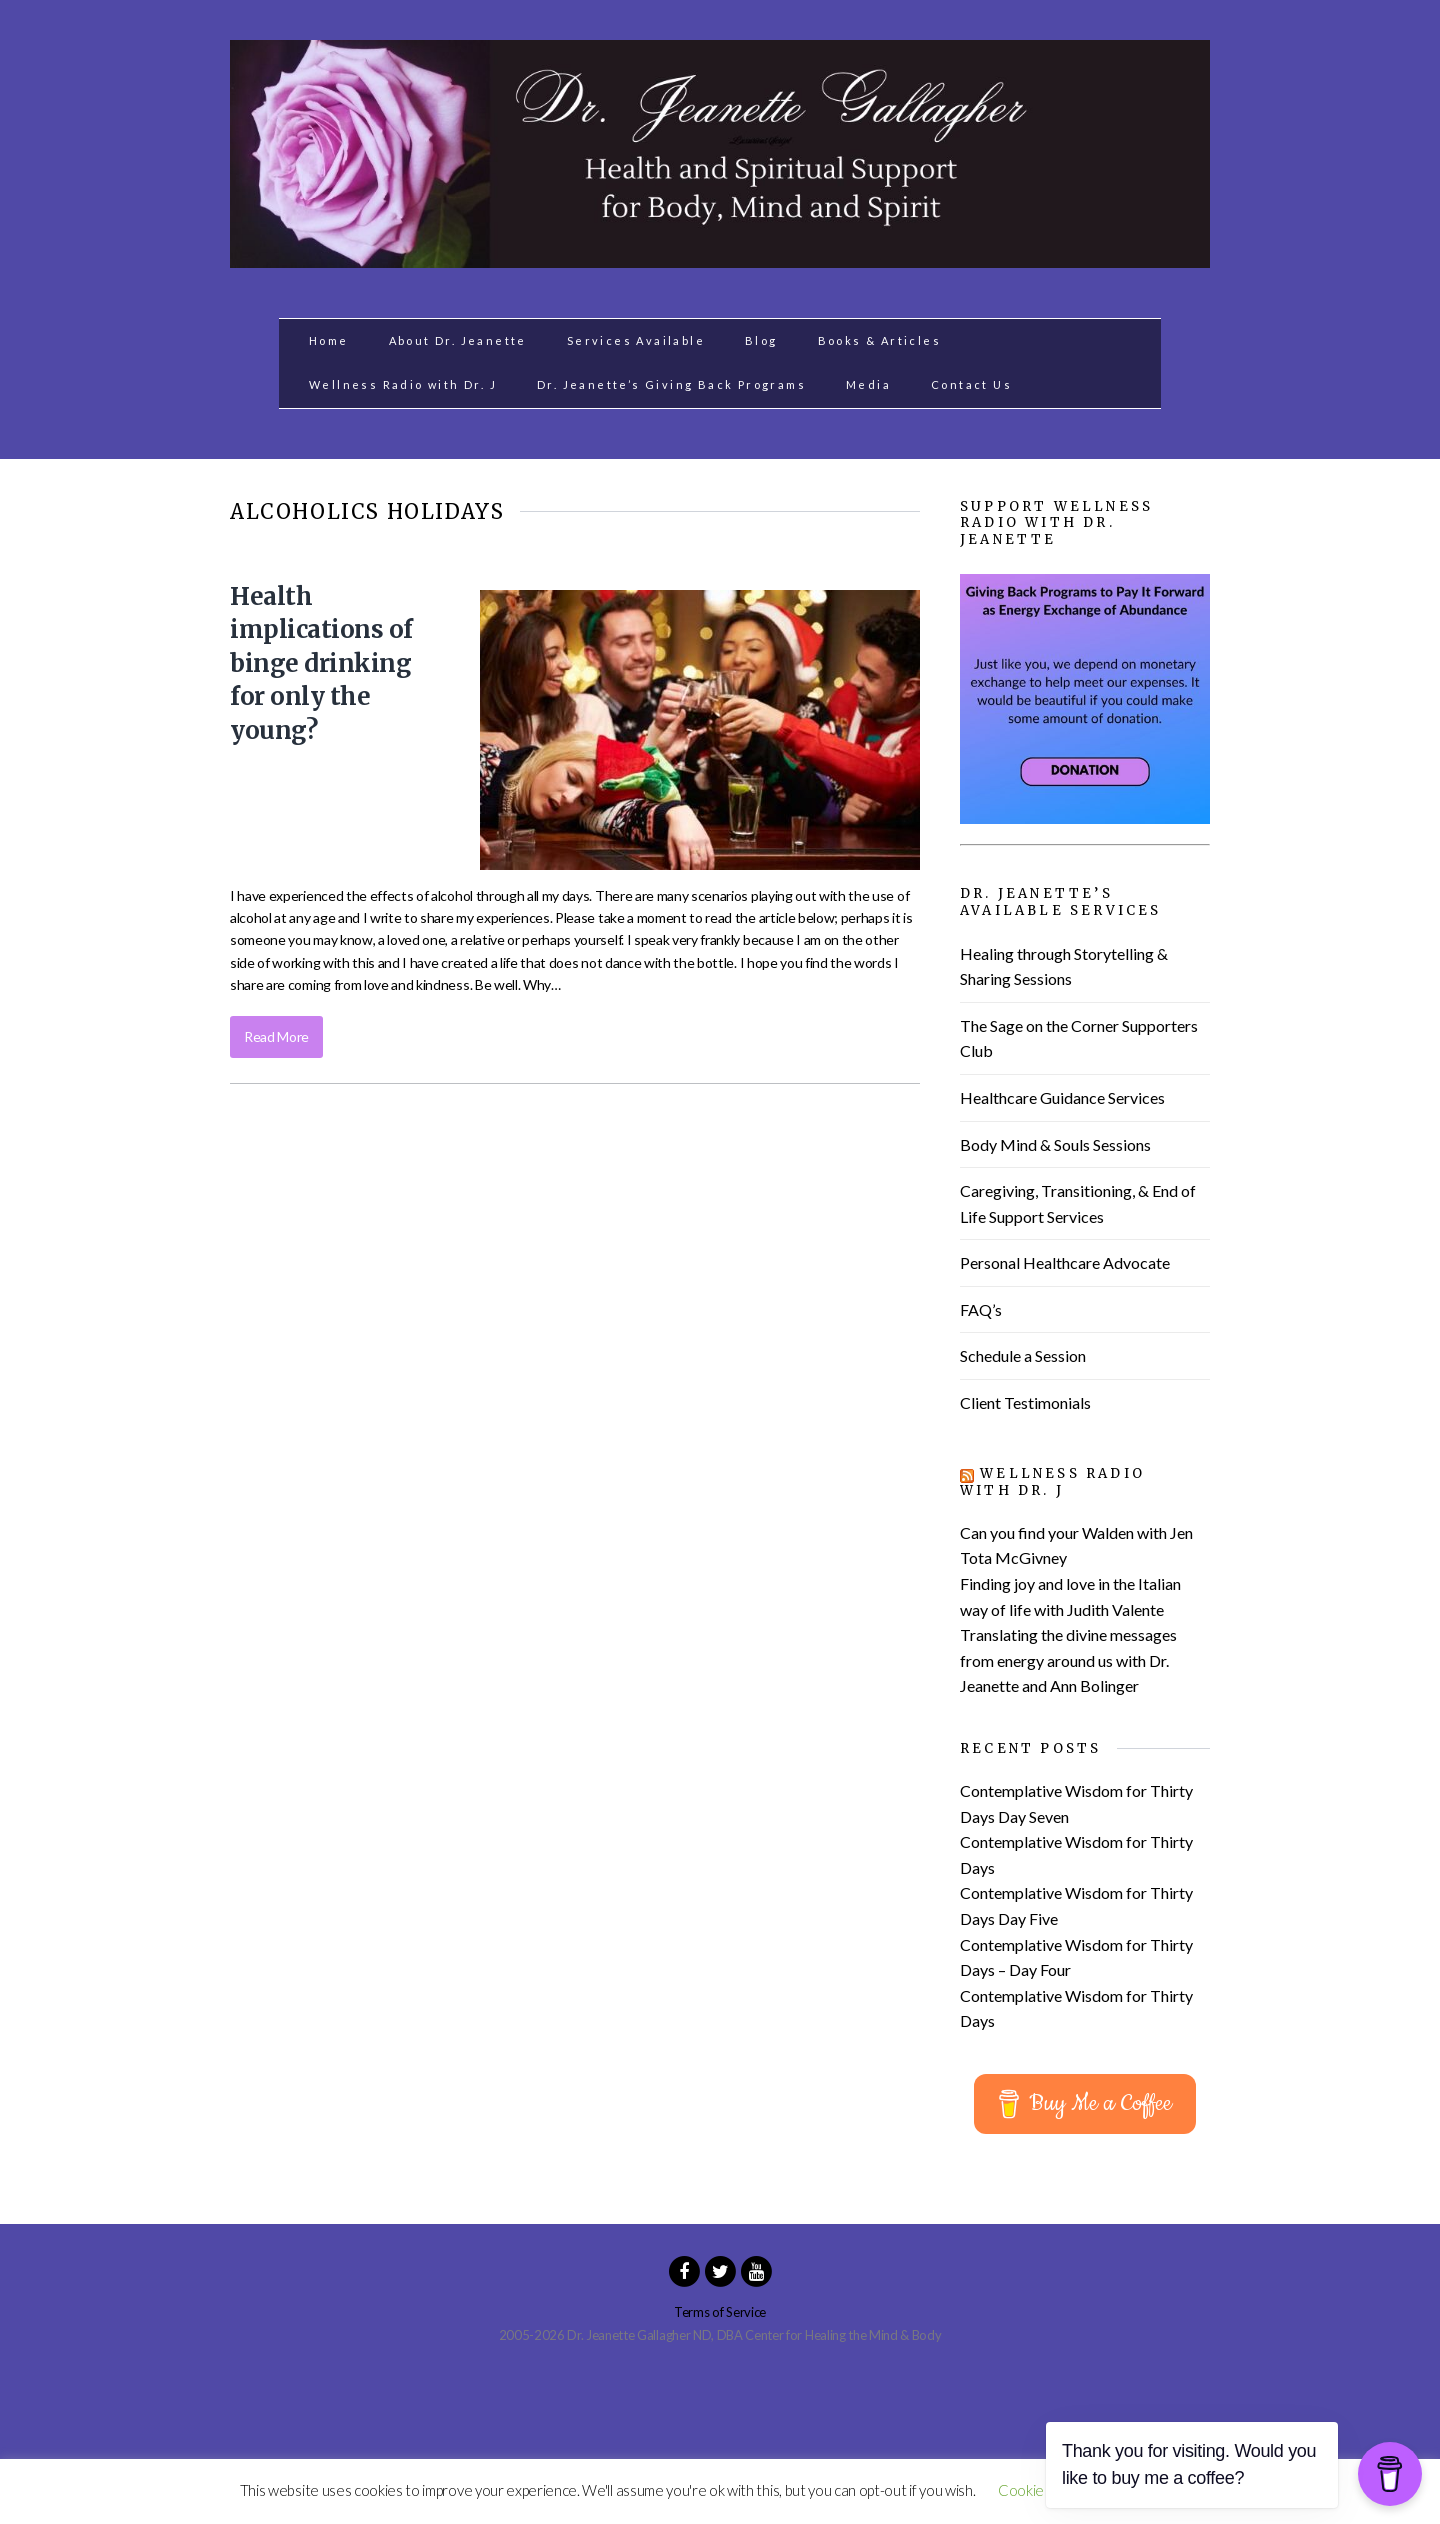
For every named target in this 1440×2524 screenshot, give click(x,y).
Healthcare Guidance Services (1062, 1097)
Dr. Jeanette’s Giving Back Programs (671, 384)
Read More (276, 1036)
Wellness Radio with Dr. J (403, 384)
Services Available (636, 340)
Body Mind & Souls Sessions (1055, 1144)
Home (329, 340)
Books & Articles (879, 340)
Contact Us (971, 384)
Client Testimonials (1025, 1402)
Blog (761, 340)
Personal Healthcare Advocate (1065, 1262)
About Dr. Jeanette (458, 340)
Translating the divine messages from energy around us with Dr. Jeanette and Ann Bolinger (1068, 1660)
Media (868, 384)
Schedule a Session (1023, 1355)
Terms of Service (720, 2312)
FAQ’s (981, 1309)
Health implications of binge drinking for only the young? (321, 663)
